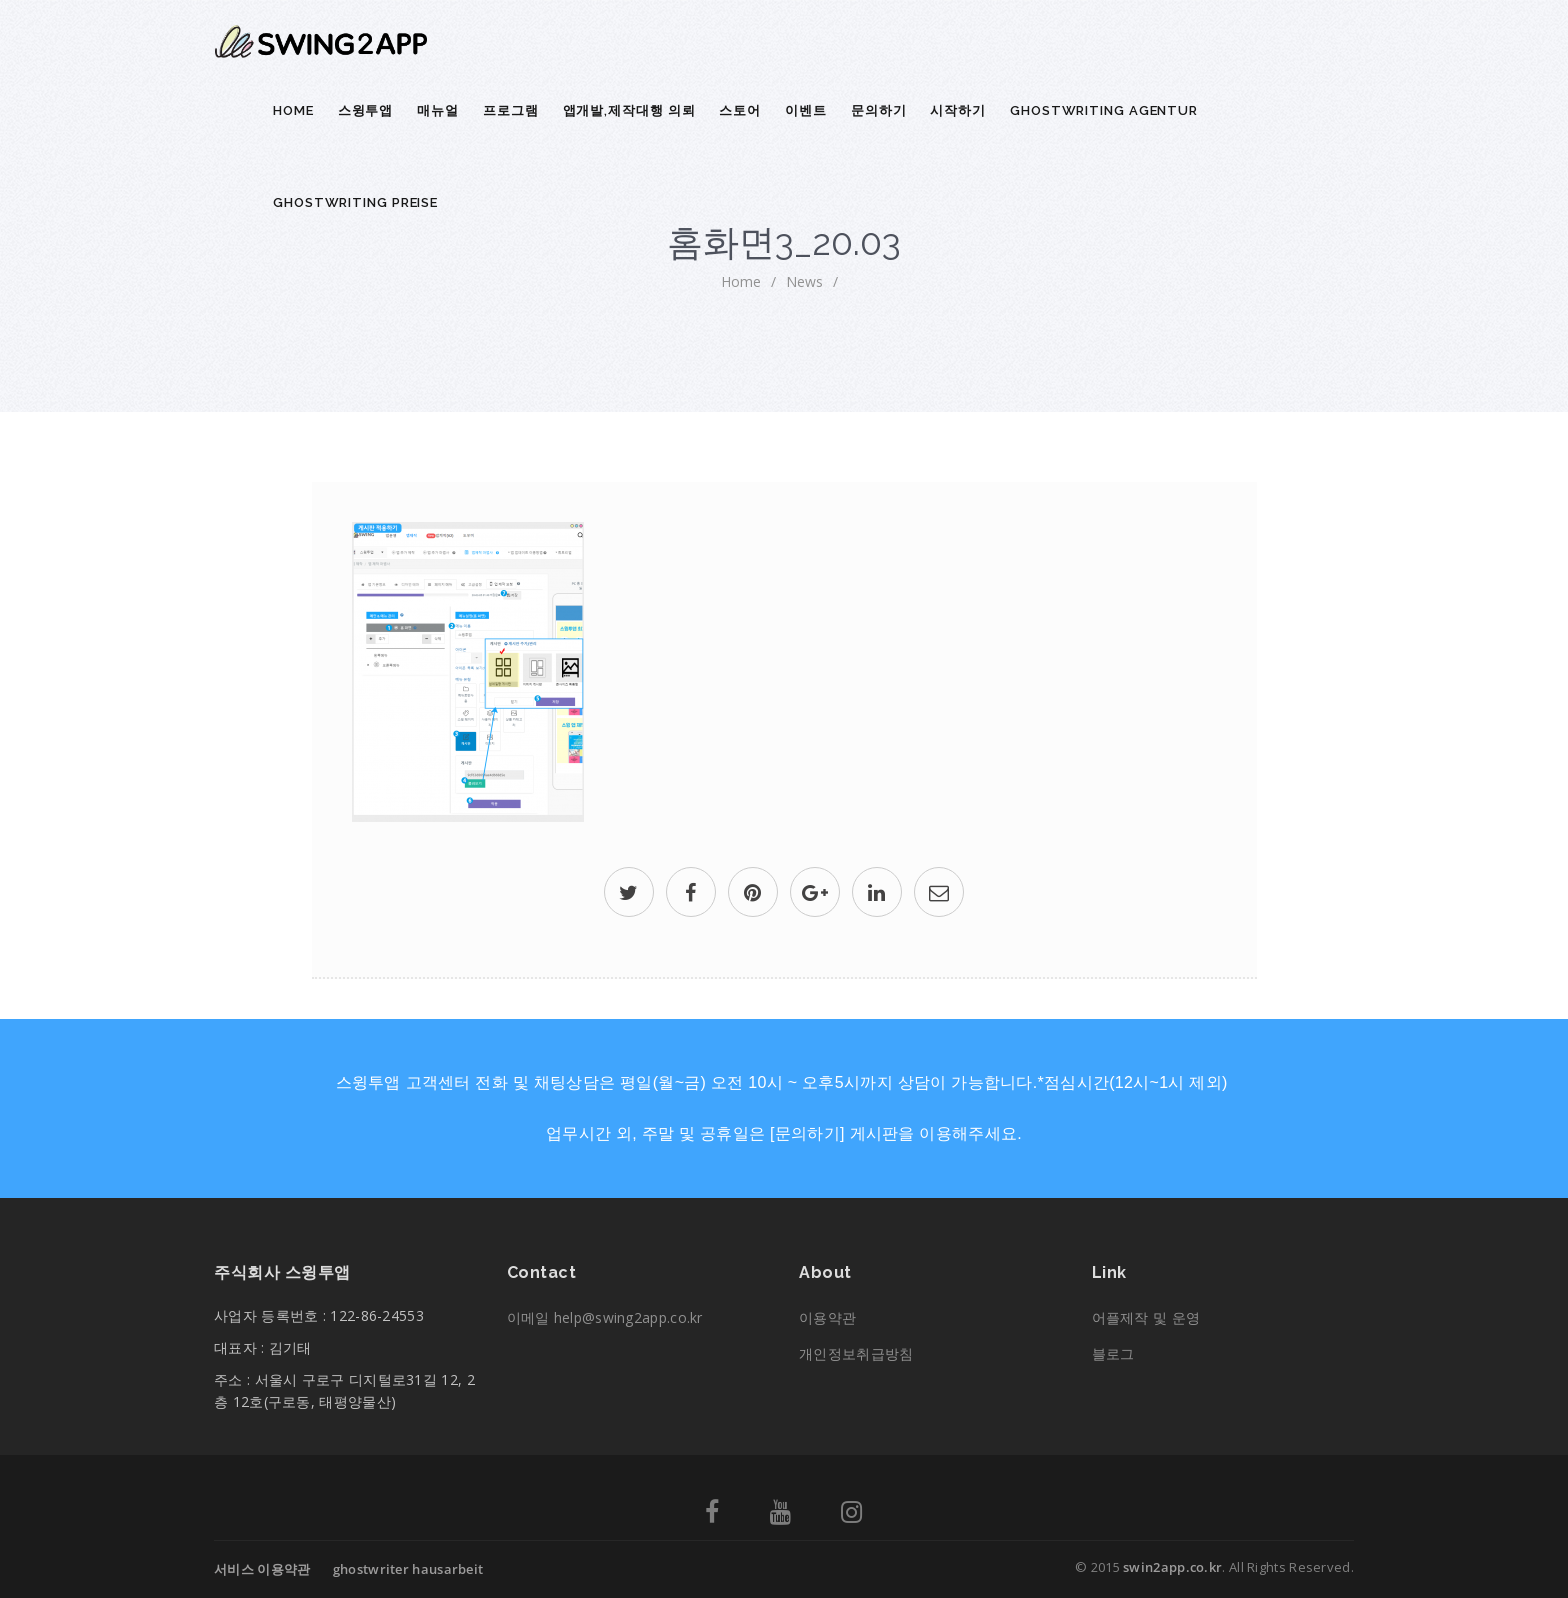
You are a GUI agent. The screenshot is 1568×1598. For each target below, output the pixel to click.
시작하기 (958, 110)
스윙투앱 (366, 110)
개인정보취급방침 (856, 1353)
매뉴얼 (438, 110)
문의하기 (879, 110)
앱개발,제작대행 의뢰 (629, 110)
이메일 (605, 1317)
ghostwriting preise (355, 202)
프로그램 (511, 110)
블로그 (1113, 1353)
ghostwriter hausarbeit (408, 1569)
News (804, 281)
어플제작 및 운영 (1146, 1317)
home (741, 281)
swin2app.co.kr (1172, 1567)
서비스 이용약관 (262, 1569)
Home (293, 110)
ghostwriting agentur (1104, 110)
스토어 (740, 110)
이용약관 (827, 1317)
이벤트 (806, 110)
